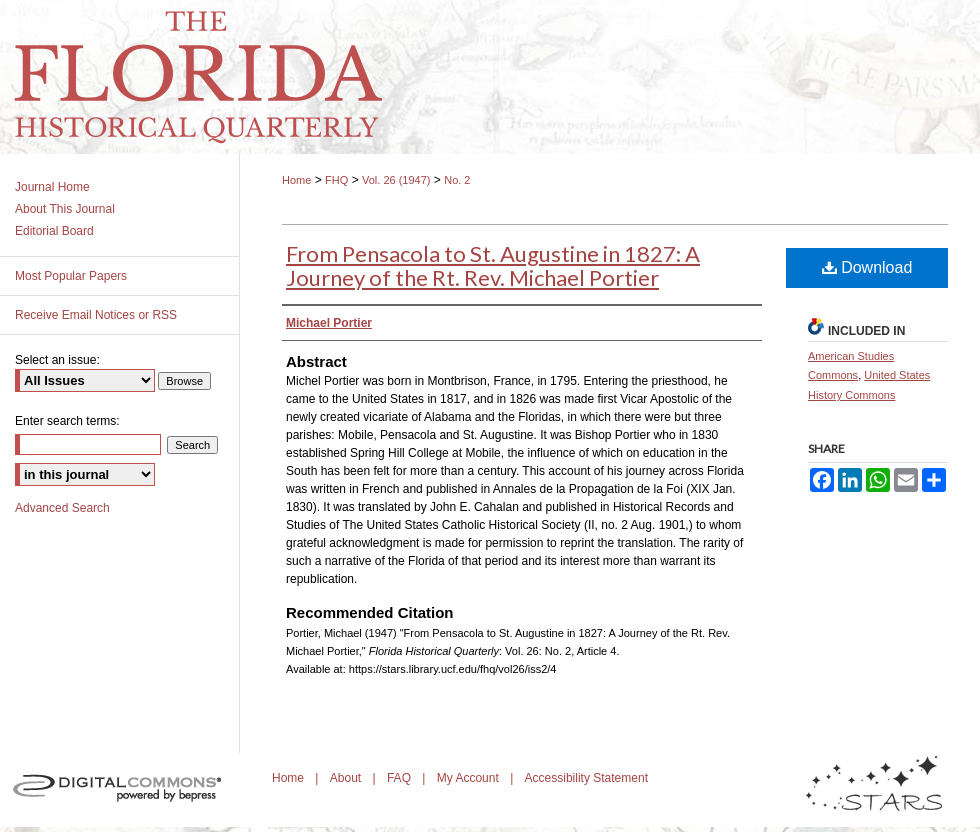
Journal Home (52, 187)
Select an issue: (57, 360)
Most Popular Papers (71, 276)
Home (296, 180)
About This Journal (65, 209)
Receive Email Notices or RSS (96, 315)
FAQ (400, 778)
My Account (469, 778)
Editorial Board (54, 231)
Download (867, 267)
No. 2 (457, 180)
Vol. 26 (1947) (396, 180)
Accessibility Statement (586, 778)
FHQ (336, 180)
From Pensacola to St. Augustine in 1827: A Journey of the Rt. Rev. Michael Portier (493, 265)
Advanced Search (62, 508)
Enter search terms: (67, 421)
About (347, 778)
